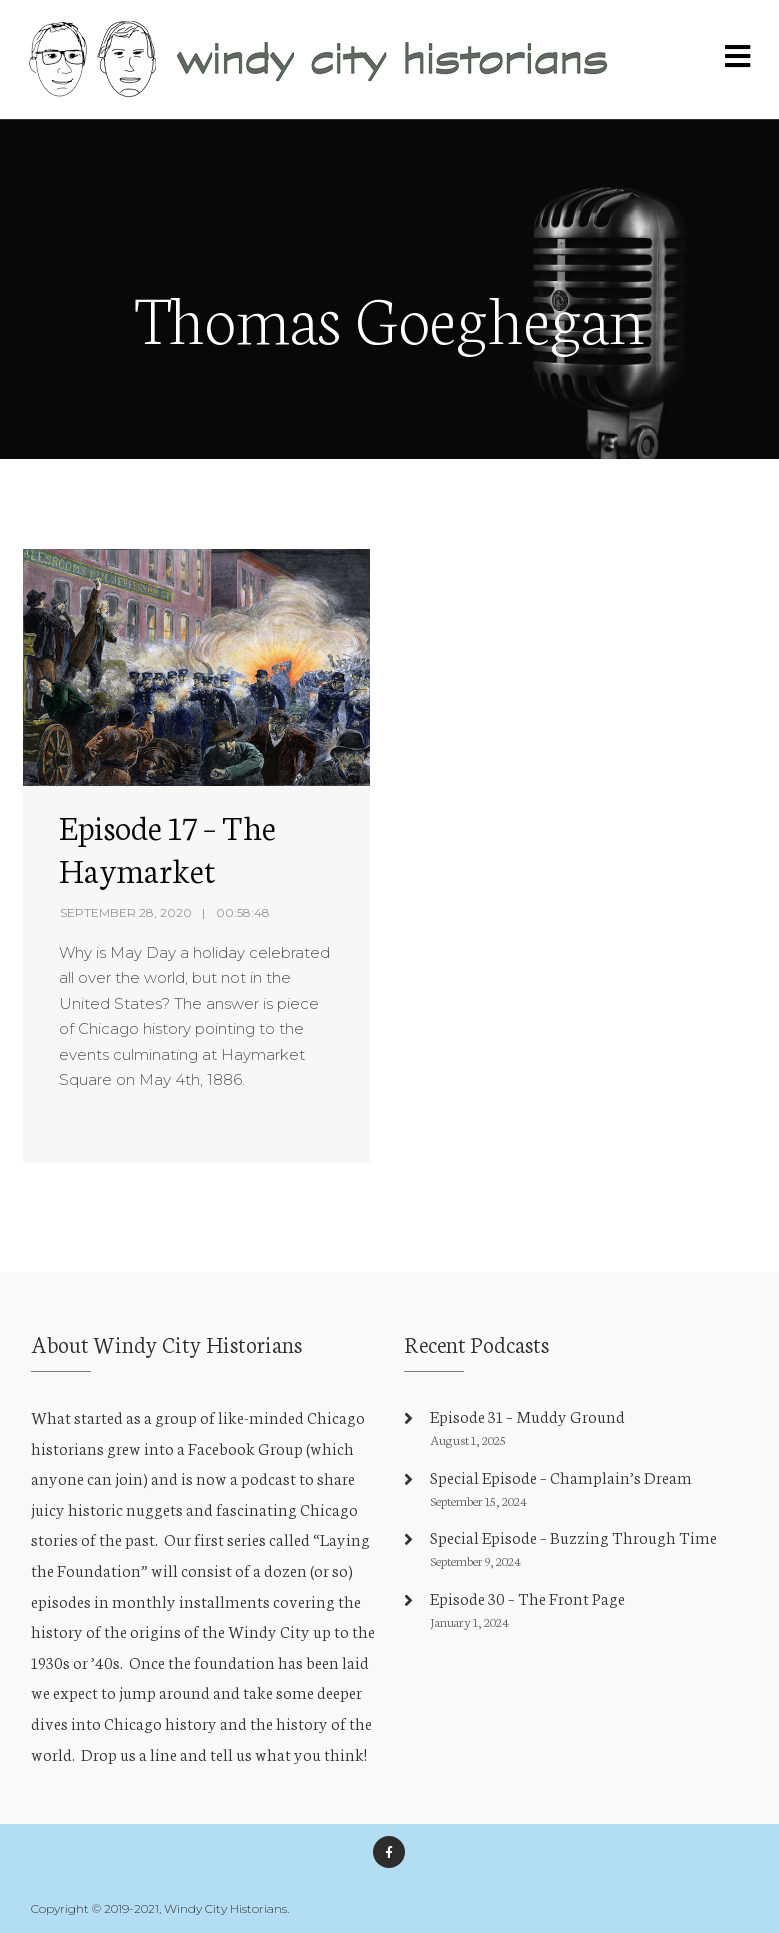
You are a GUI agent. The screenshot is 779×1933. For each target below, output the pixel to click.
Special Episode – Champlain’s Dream (561, 1476)
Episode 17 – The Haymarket (167, 847)
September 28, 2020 (126, 912)
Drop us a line (129, 1753)
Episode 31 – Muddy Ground (527, 1415)
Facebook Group (245, 1447)
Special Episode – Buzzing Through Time (573, 1536)
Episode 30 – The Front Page (527, 1597)
